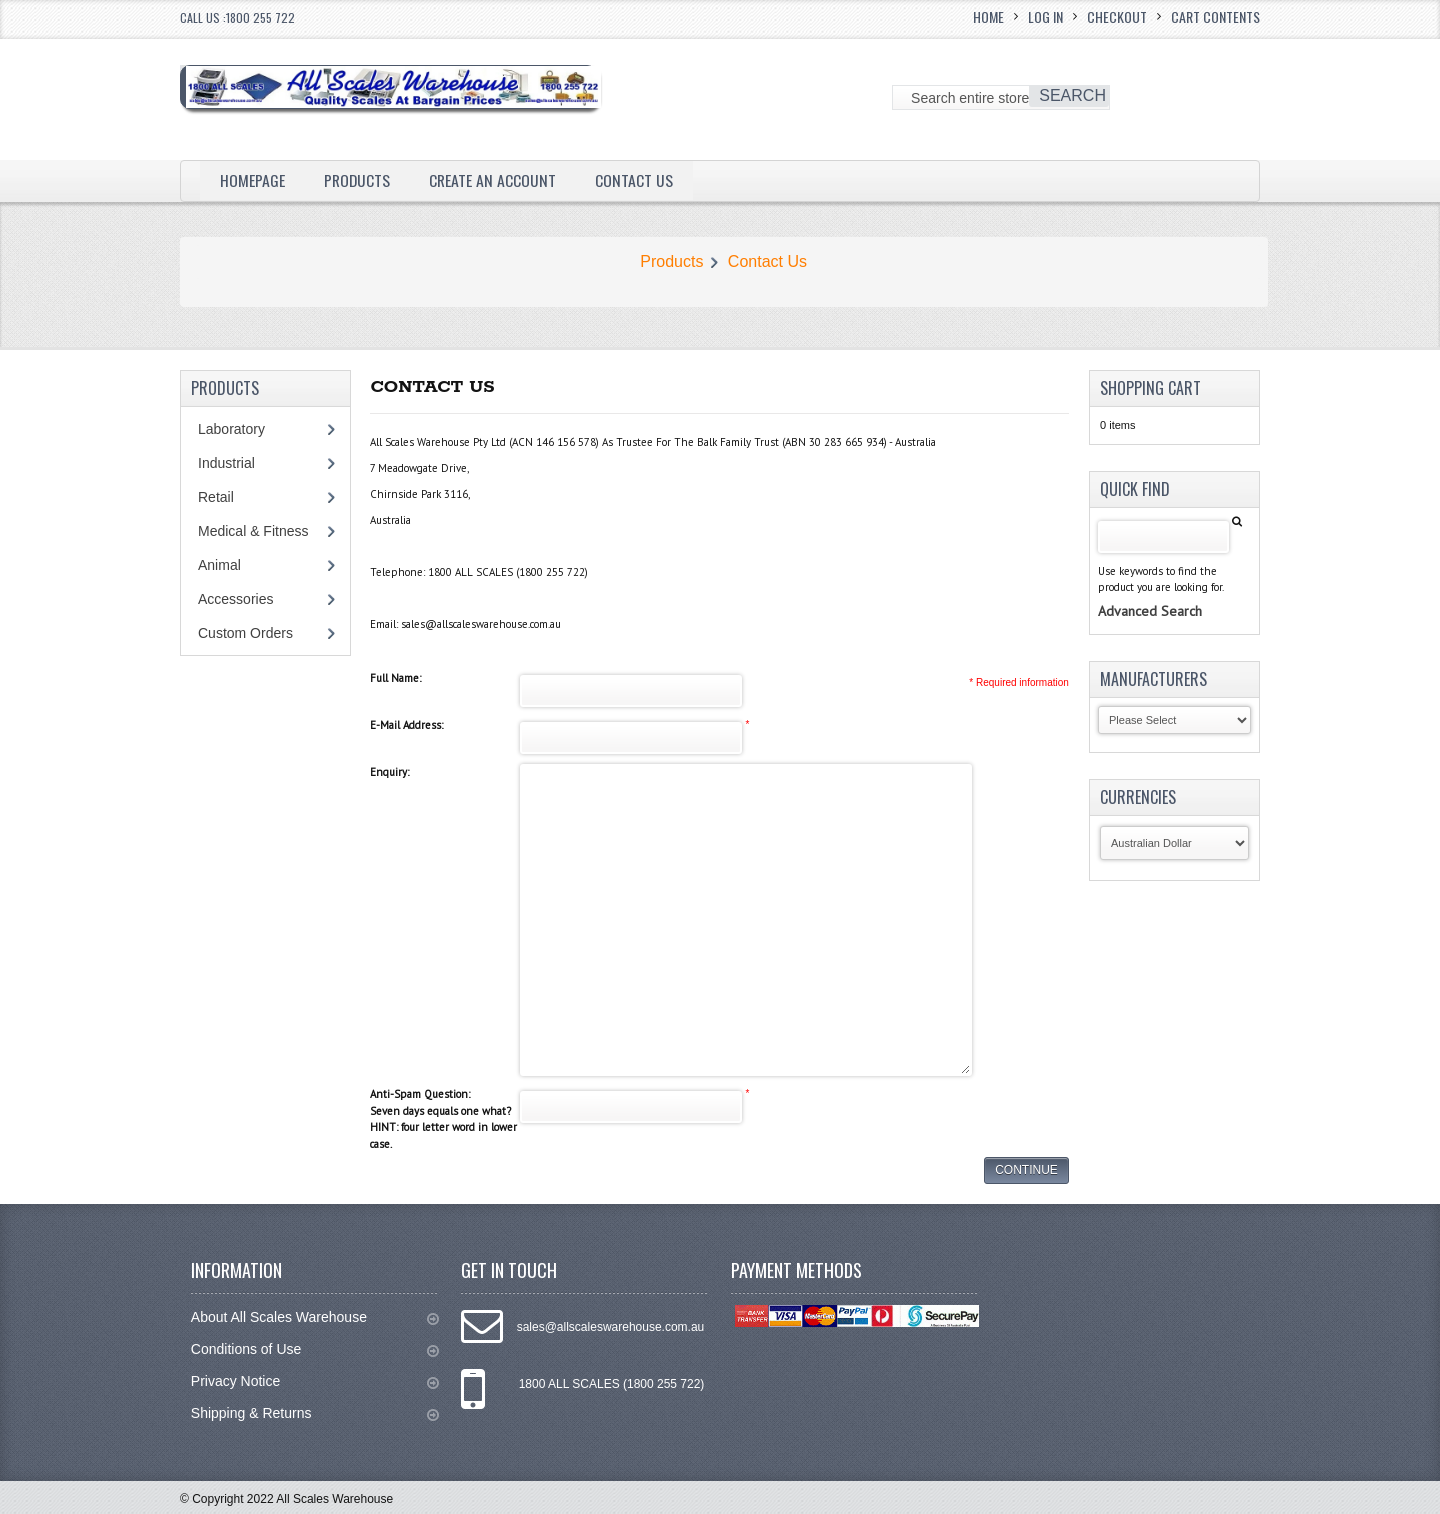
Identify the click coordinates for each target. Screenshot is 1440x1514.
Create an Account (495, 180)
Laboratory (231, 429)
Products (358, 180)
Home (988, 16)
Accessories (235, 599)
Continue (1026, 1170)
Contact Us (637, 180)
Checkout (1117, 16)
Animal (219, 565)
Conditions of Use (315, 1349)
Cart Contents (1215, 16)
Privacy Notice (315, 1381)
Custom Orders (245, 633)
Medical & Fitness (253, 531)
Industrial (226, 463)
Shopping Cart (1150, 388)
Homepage (252, 180)
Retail (216, 497)
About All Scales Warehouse (315, 1317)
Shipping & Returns (315, 1413)
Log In (1045, 16)
